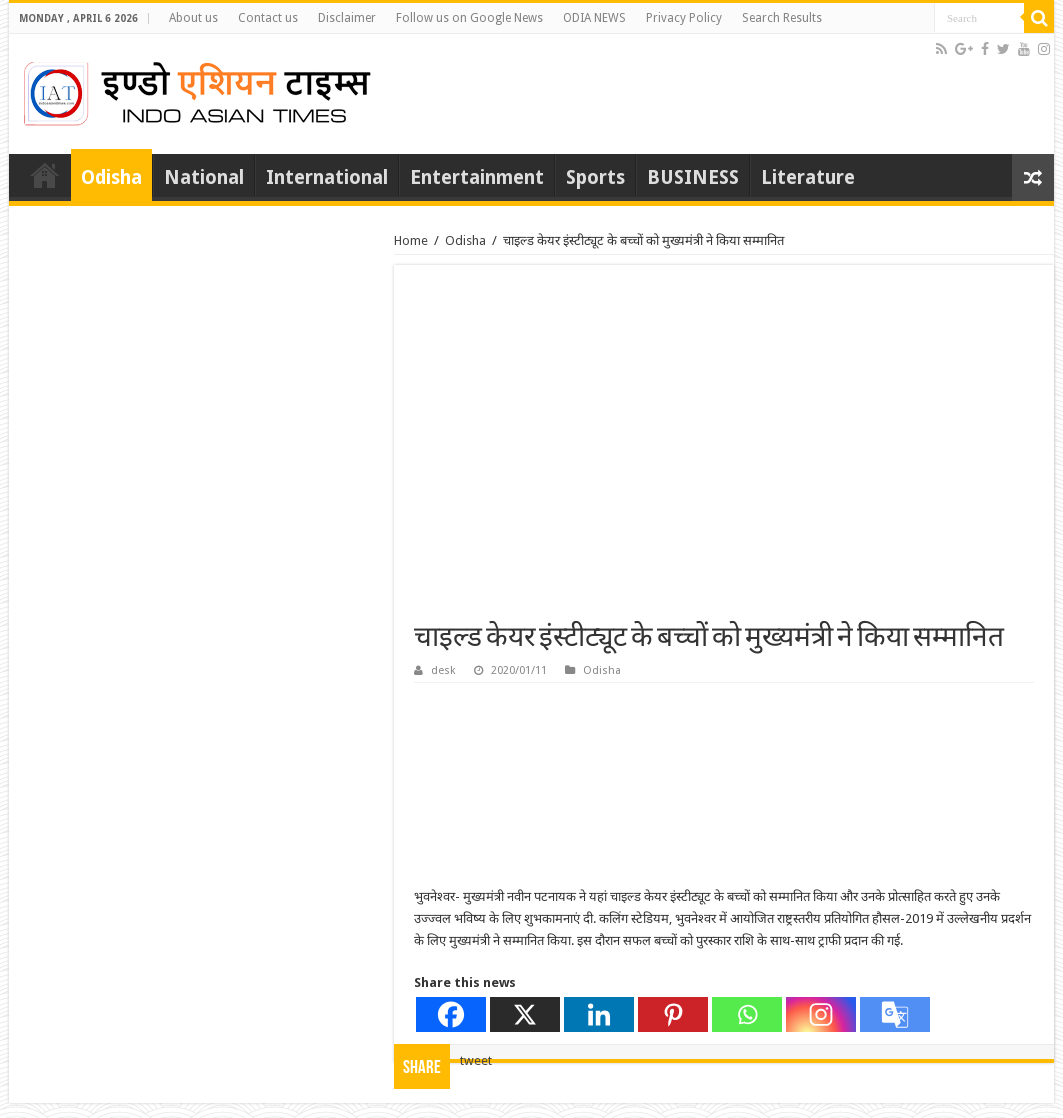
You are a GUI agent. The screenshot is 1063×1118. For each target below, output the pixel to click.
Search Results (782, 18)
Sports (595, 177)
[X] (525, 1014)
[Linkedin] (599, 1014)
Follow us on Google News (469, 18)
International (327, 177)
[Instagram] (821, 1014)
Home (45, 175)
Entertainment (477, 177)
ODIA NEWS (594, 18)
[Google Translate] (895, 1014)
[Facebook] (451, 1014)
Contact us (268, 18)
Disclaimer (347, 18)
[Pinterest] (673, 1014)
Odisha (111, 177)
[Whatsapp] (747, 1014)
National (204, 177)
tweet (476, 1060)
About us (193, 18)
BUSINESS (693, 177)
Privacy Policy (684, 18)
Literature (808, 177)
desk (443, 670)
